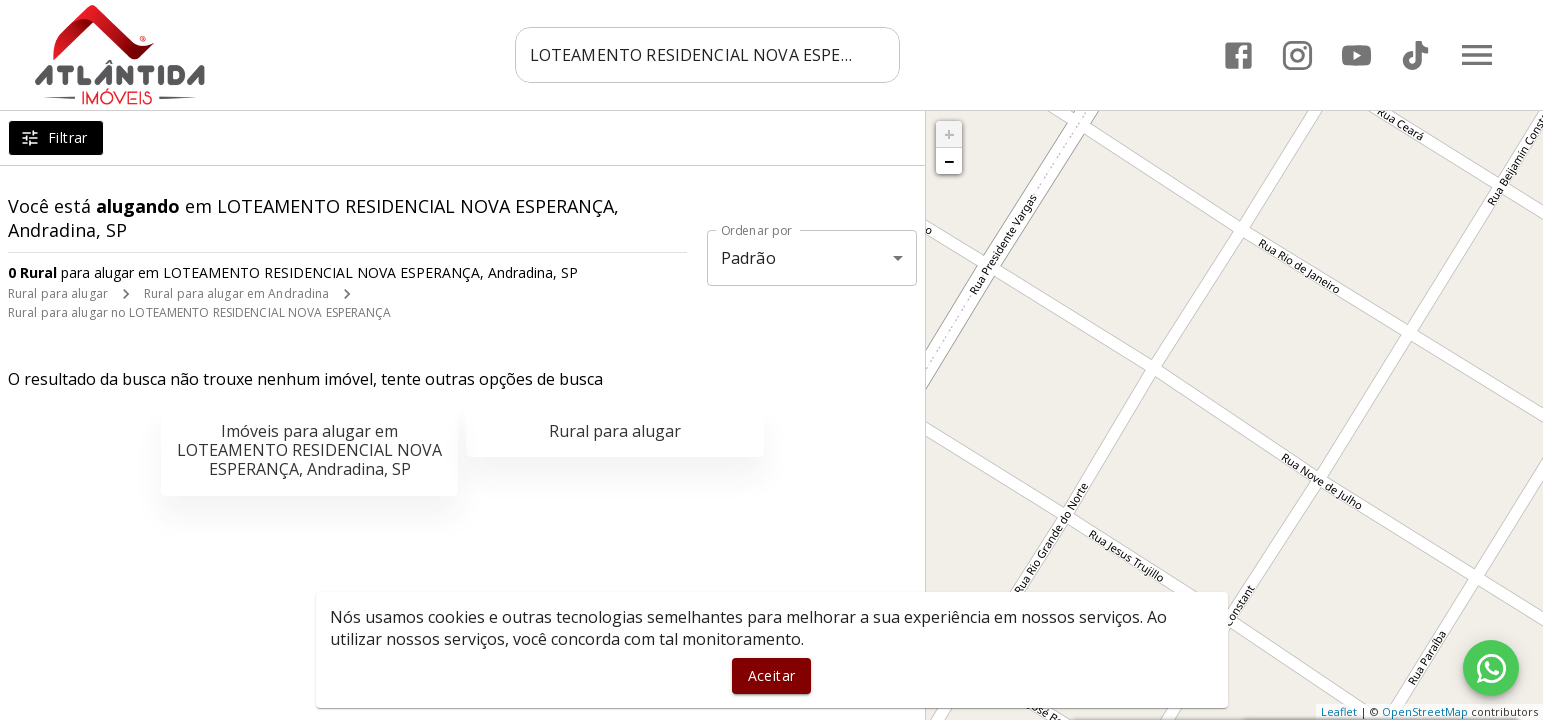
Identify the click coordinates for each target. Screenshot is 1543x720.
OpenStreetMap (1425, 711)
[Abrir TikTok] (1415, 55)
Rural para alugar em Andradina (236, 293)
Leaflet (1339, 711)
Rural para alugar (58, 293)
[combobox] (707, 55)
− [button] (949, 161)
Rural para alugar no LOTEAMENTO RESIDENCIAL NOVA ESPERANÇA (200, 312)
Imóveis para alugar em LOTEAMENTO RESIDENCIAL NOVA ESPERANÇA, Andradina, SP (309, 450)
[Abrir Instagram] (1297, 55)
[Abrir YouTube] (1356, 55)
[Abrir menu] (1477, 55)
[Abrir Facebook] (1238, 55)
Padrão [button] (748, 258)
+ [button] (949, 134)
